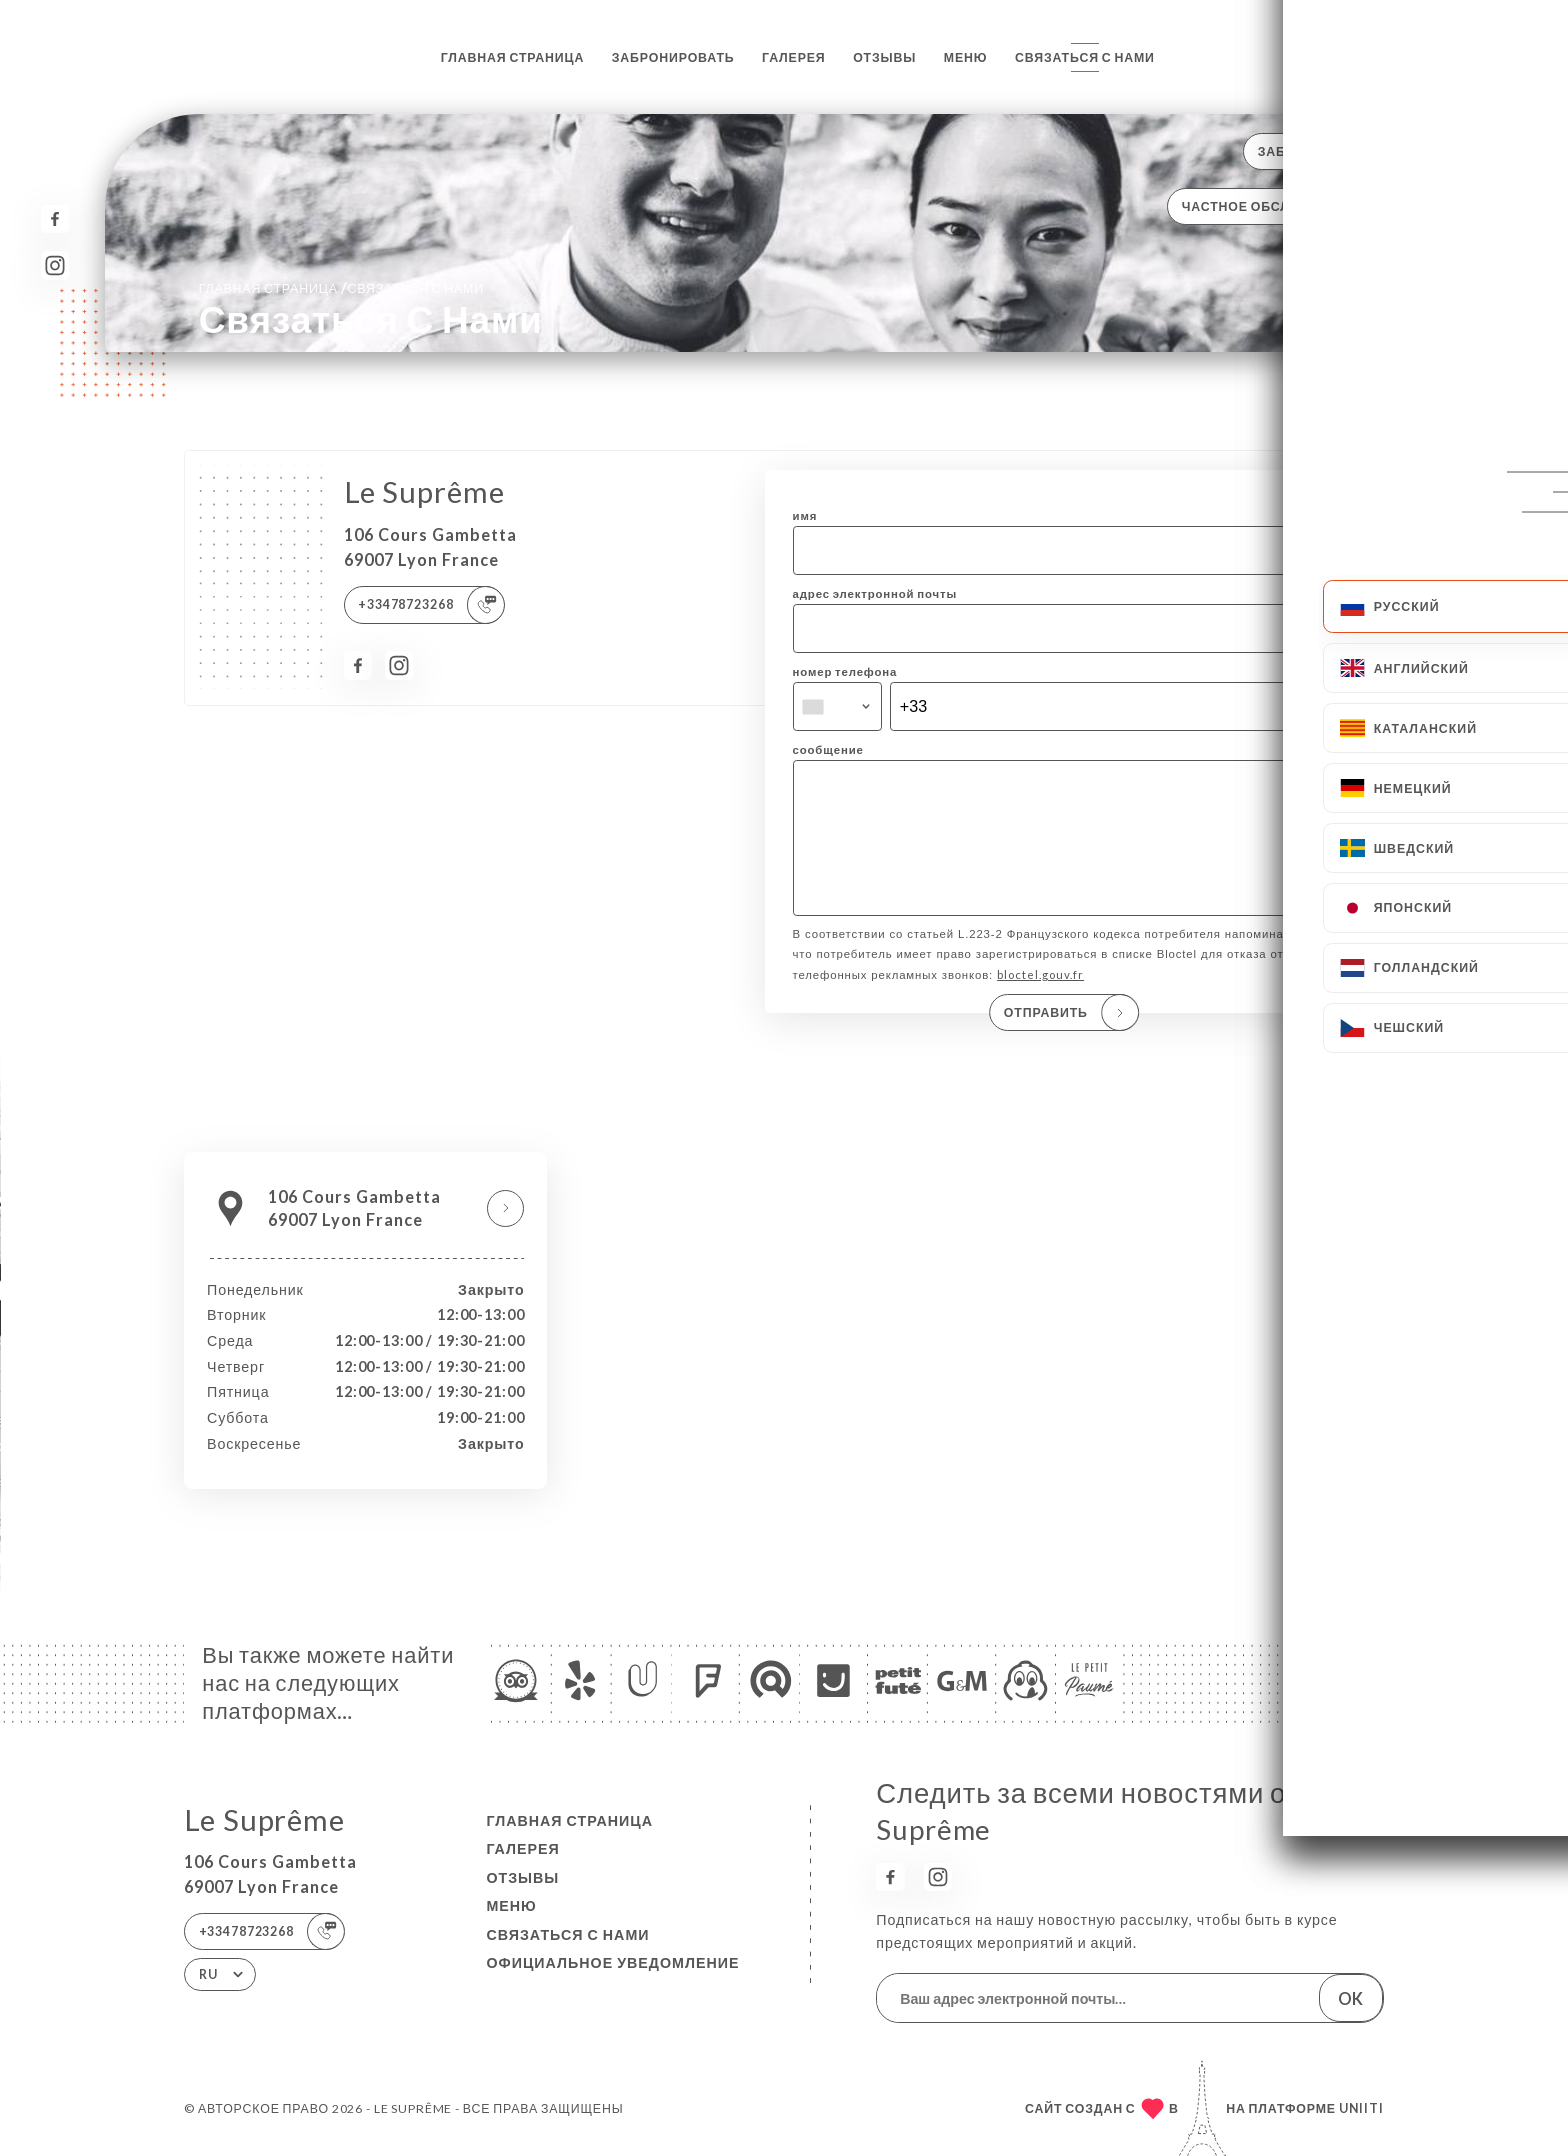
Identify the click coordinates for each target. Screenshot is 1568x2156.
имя (805, 515)
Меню (966, 57)
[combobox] (837, 707)
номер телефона (845, 671)
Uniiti (1361, 2108)
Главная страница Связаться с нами (341, 287)
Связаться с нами (1085, 57)
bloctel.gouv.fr (1040, 1002)
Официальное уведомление (612, 1962)
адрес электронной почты (875, 593)
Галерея (794, 57)
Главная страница (513, 57)
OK (1350, 1998)
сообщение (828, 749)
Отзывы (884, 57)
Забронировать (673, 57)
